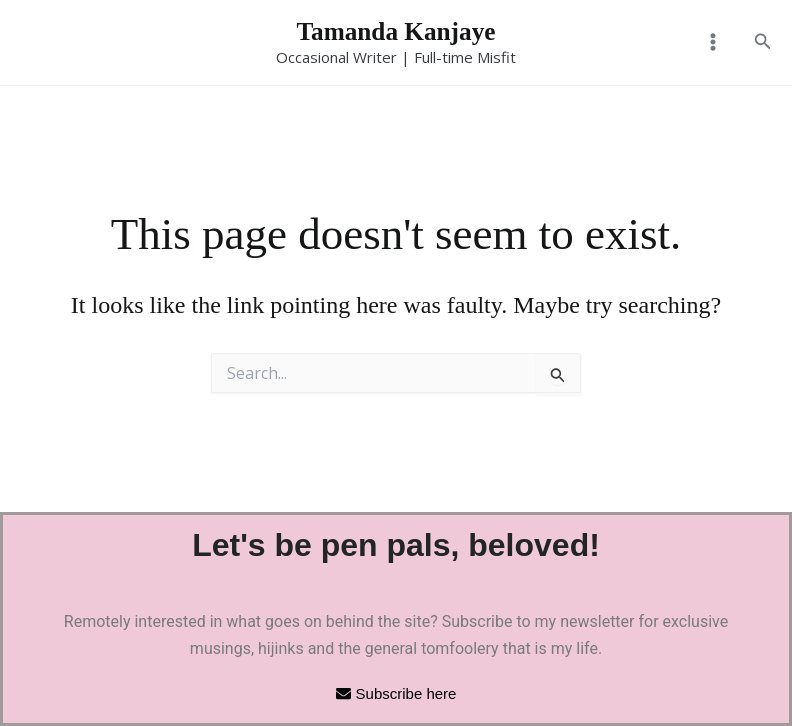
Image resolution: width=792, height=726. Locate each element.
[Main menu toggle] (712, 43)
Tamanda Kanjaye (396, 31)
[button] (763, 43)
